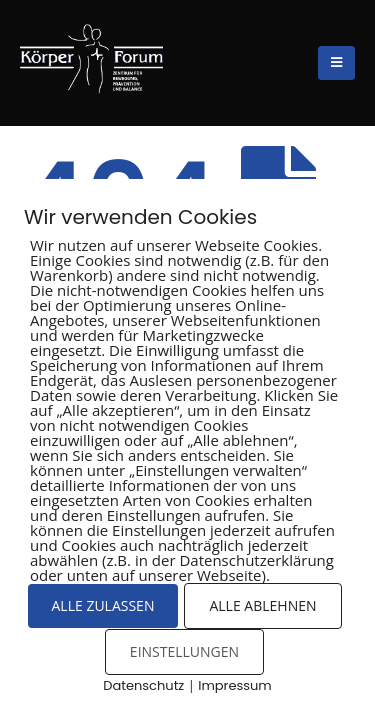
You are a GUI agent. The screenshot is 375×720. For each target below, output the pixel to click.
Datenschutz (143, 685)
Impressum (235, 685)
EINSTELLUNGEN (184, 651)
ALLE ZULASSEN (103, 605)
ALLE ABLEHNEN (262, 605)
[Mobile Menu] (336, 63)
